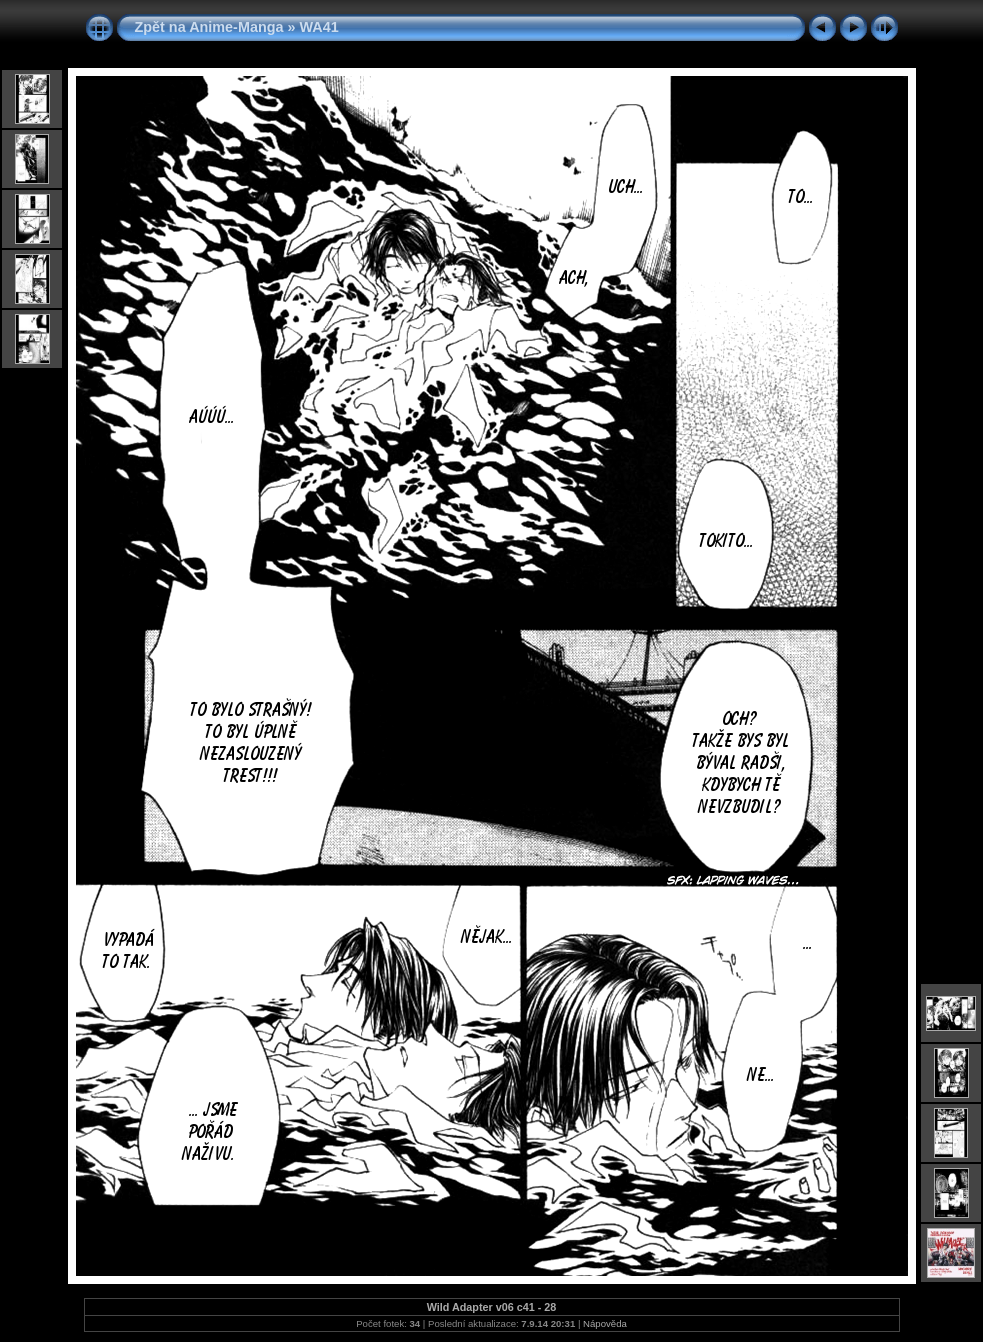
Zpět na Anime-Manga (209, 27)
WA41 (318, 27)
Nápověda (605, 1323)
